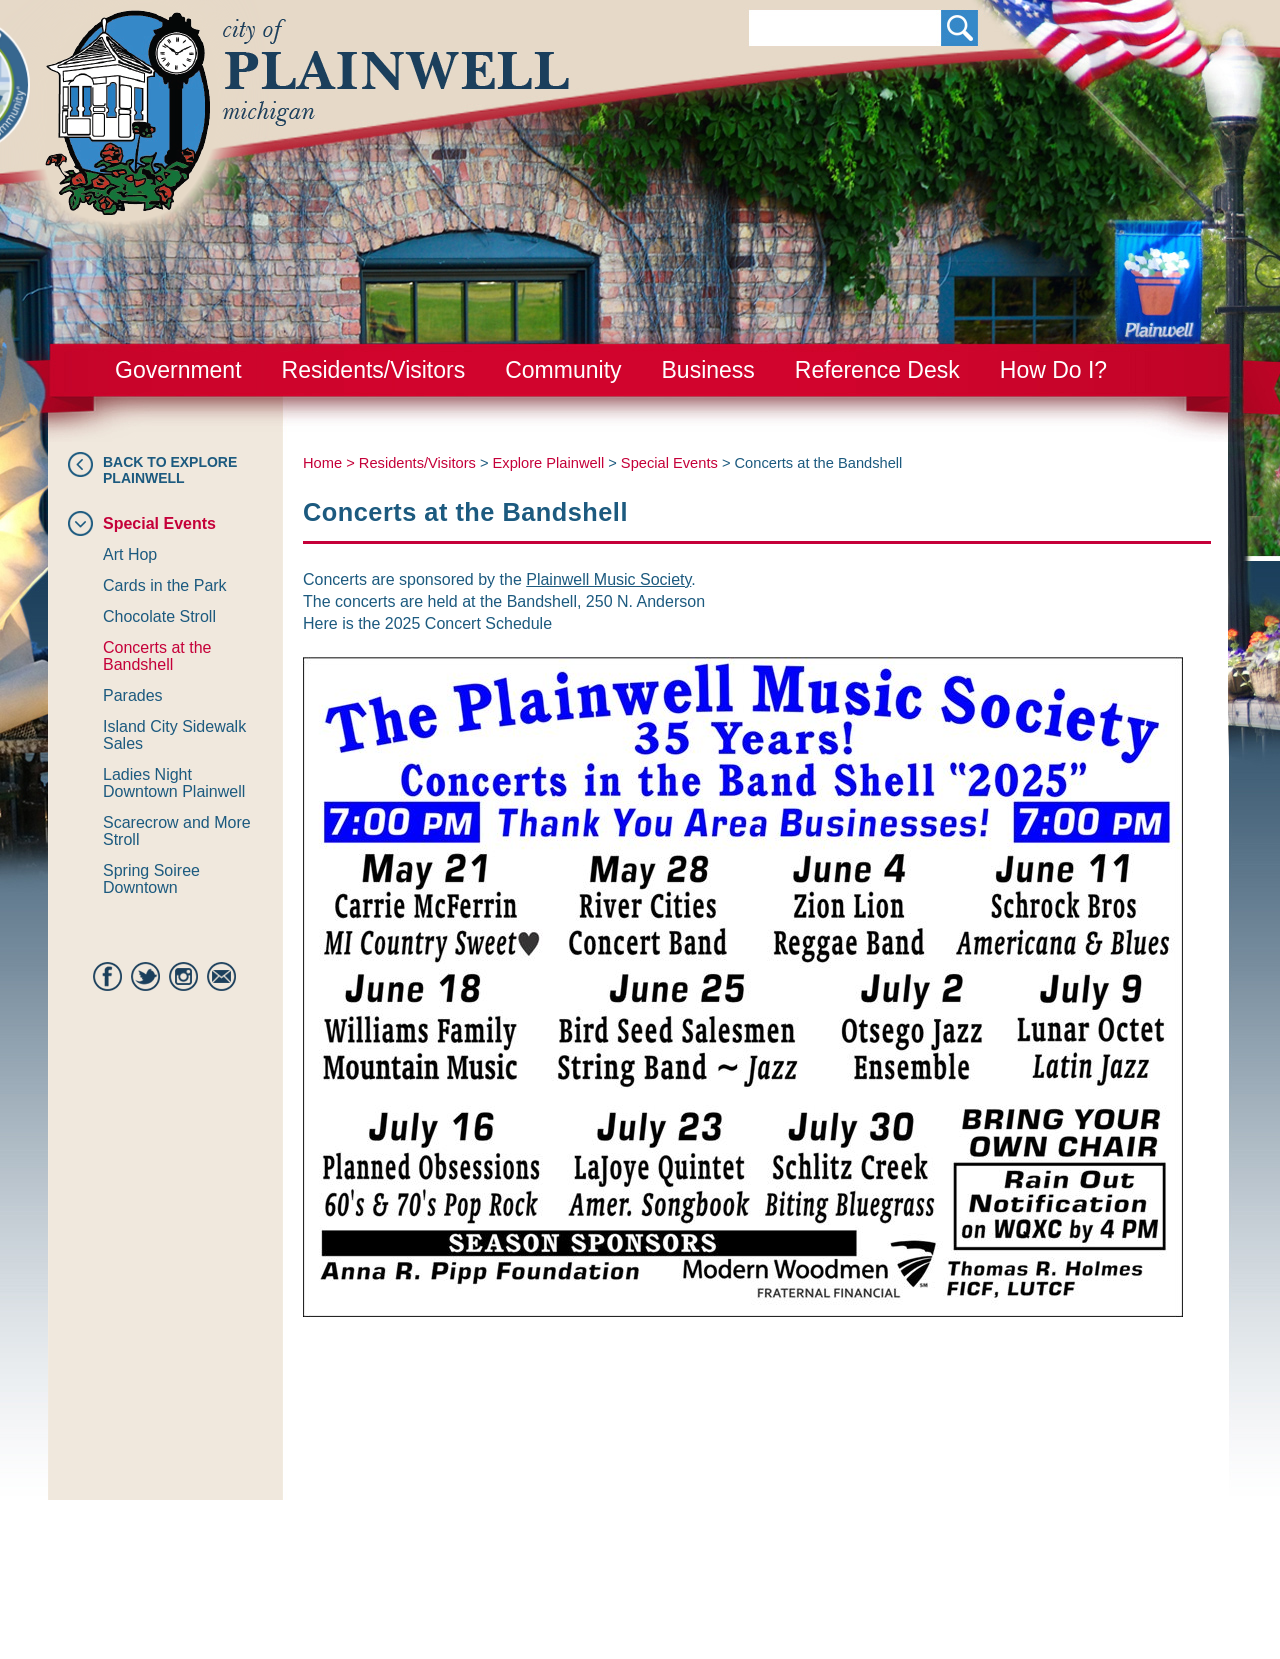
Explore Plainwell (549, 463)
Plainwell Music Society (608, 579)
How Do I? (1053, 370)
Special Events (159, 523)
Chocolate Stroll (159, 616)
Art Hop (130, 554)
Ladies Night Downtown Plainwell (174, 783)
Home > (331, 463)
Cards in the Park (165, 585)
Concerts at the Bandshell (157, 656)
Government (178, 370)
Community (563, 370)
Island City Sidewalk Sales (174, 735)
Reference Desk (877, 370)
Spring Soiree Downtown (151, 879)
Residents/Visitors (374, 370)
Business (708, 370)
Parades (133, 695)
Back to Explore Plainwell (170, 470)
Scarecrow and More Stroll (177, 831)
